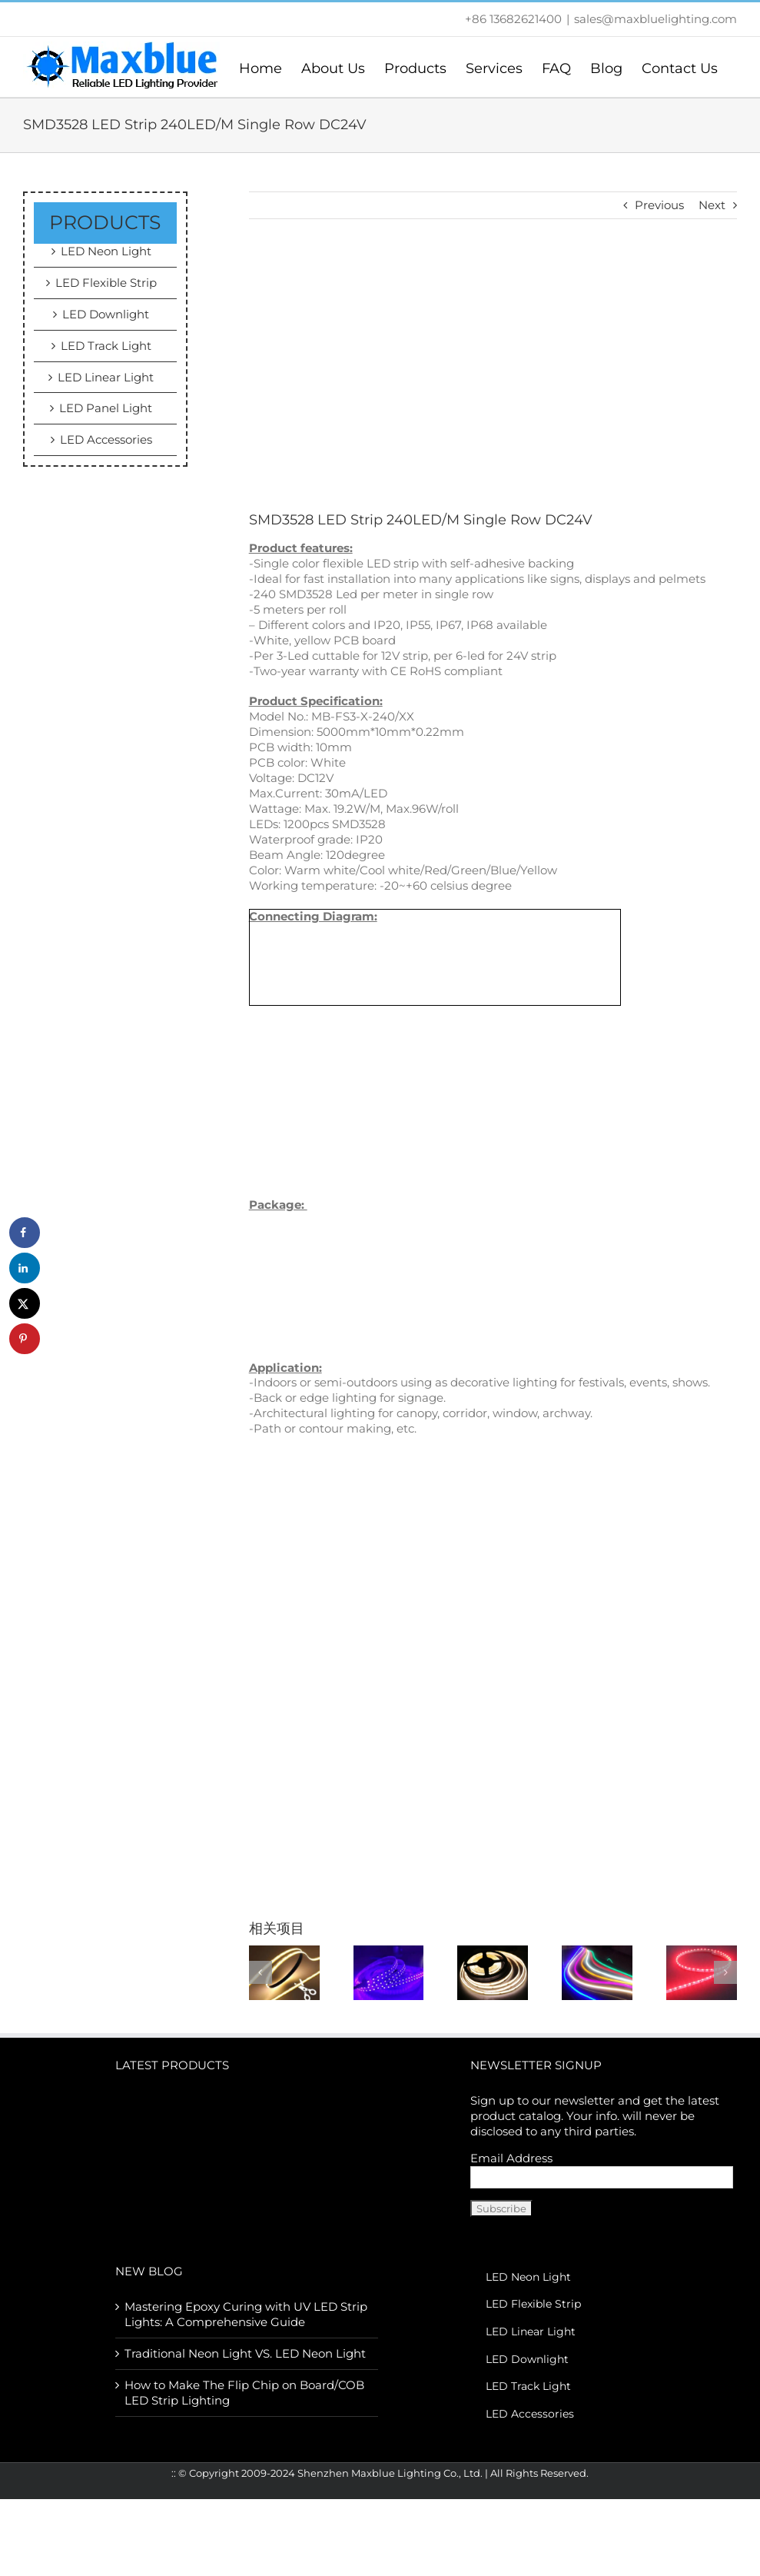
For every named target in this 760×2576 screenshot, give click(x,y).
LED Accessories (106, 439)
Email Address (511, 2158)
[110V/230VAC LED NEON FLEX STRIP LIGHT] (597, 1971)
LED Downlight (105, 314)
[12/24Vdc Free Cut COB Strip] (284, 1971)
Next (712, 205)
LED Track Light (106, 345)
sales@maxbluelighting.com (655, 19)
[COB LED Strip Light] (492, 1971)
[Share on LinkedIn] (24, 1268)
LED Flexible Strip (106, 282)
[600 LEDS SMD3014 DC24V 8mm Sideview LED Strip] (701, 1971)
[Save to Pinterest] (24, 1338)
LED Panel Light (105, 408)
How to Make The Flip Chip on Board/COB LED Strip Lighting (244, 2393)
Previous (659, 205)
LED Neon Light (106, 251)
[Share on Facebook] (24, 1232)
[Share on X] (24, 1303)
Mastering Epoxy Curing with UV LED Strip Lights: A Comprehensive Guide (245, 2314)
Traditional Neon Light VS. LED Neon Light (245, 2353)
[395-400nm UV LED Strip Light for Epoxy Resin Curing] (388, 1971)
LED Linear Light (106, 377)
